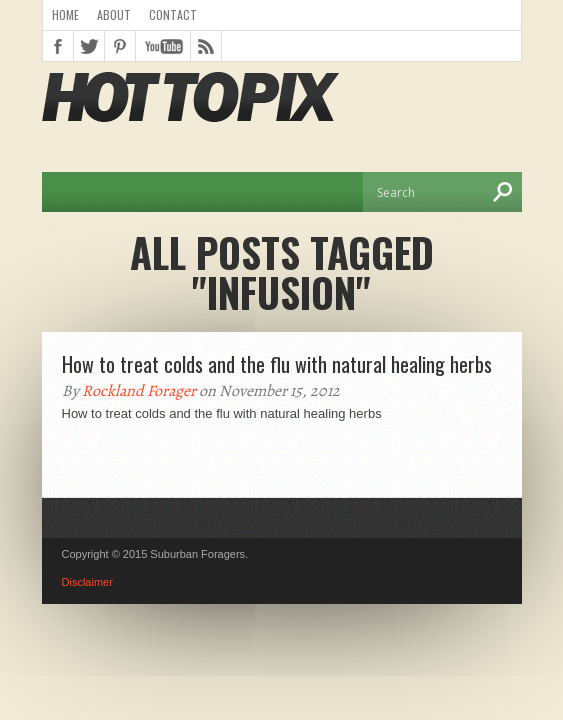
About (114, 14)
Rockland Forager (139, 391)
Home (65, 14)
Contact (173, 14)
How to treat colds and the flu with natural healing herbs (277, 364)
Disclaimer (87, 582)
